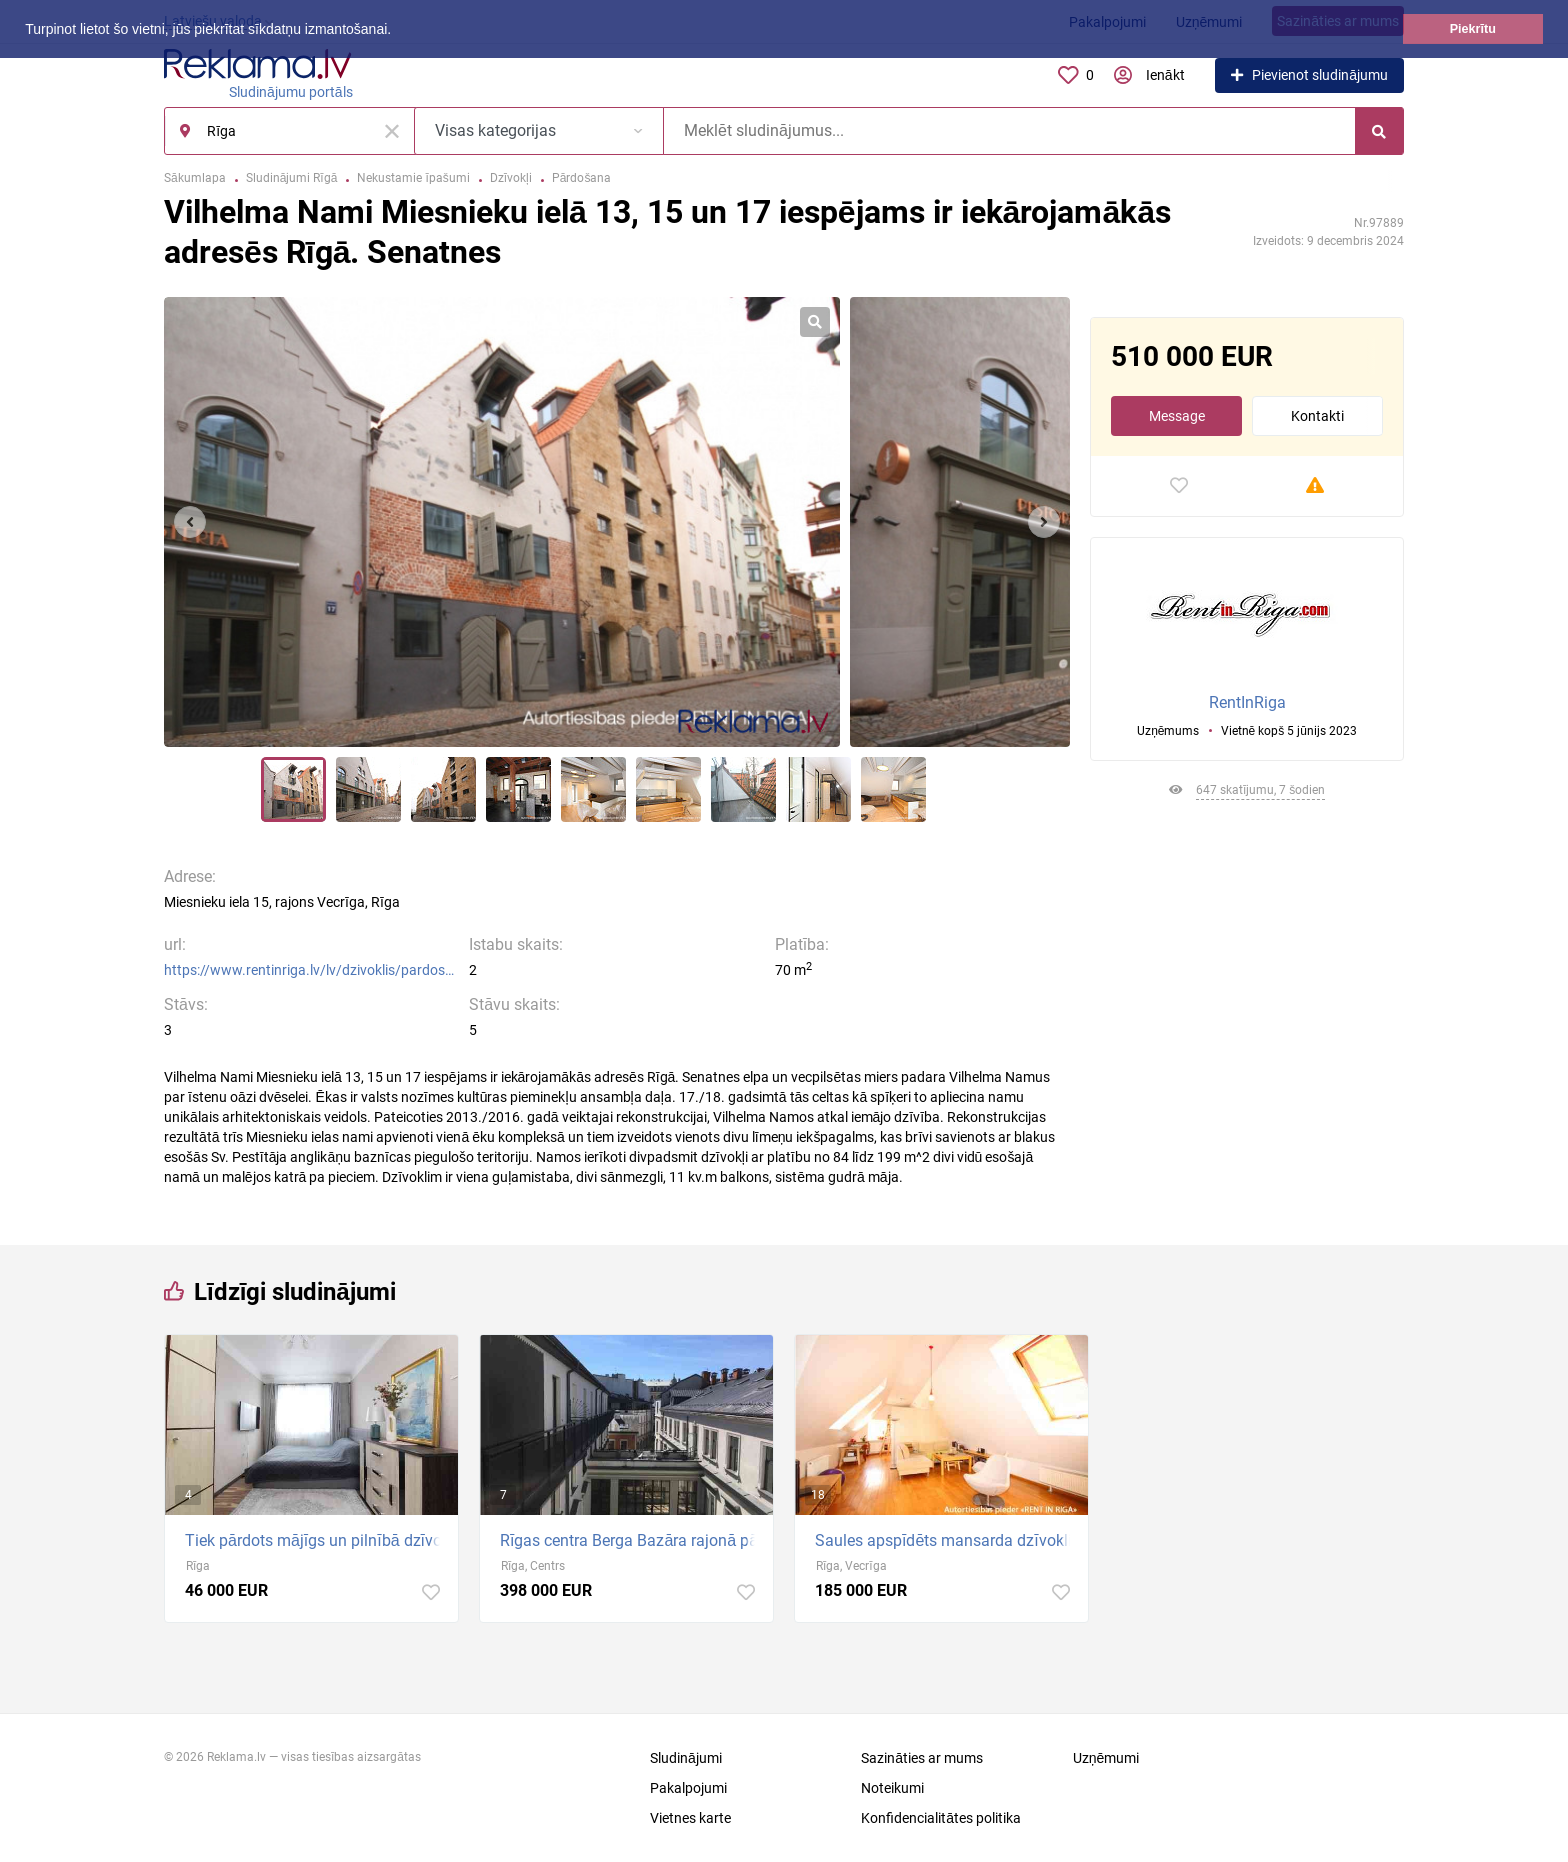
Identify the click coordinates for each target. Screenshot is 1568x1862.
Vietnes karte (690, 1818)
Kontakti (1317, 416)
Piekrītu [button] (1473, 29)
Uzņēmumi (1106, 1758)
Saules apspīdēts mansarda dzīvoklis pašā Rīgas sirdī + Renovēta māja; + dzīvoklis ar (946, 1540)
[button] (398, 31)
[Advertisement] (1247, 1015)
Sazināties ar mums (922, 1758)
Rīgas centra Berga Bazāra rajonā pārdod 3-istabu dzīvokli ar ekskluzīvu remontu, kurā (631, 1540)
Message (1177, 416)
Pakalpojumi (688, 1788)
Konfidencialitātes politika (941, 1818)
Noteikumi (892, 1788)
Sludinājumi (686, 1758)
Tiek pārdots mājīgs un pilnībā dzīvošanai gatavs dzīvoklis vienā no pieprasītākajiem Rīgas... (316, 1540)
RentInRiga (1247, 702)
